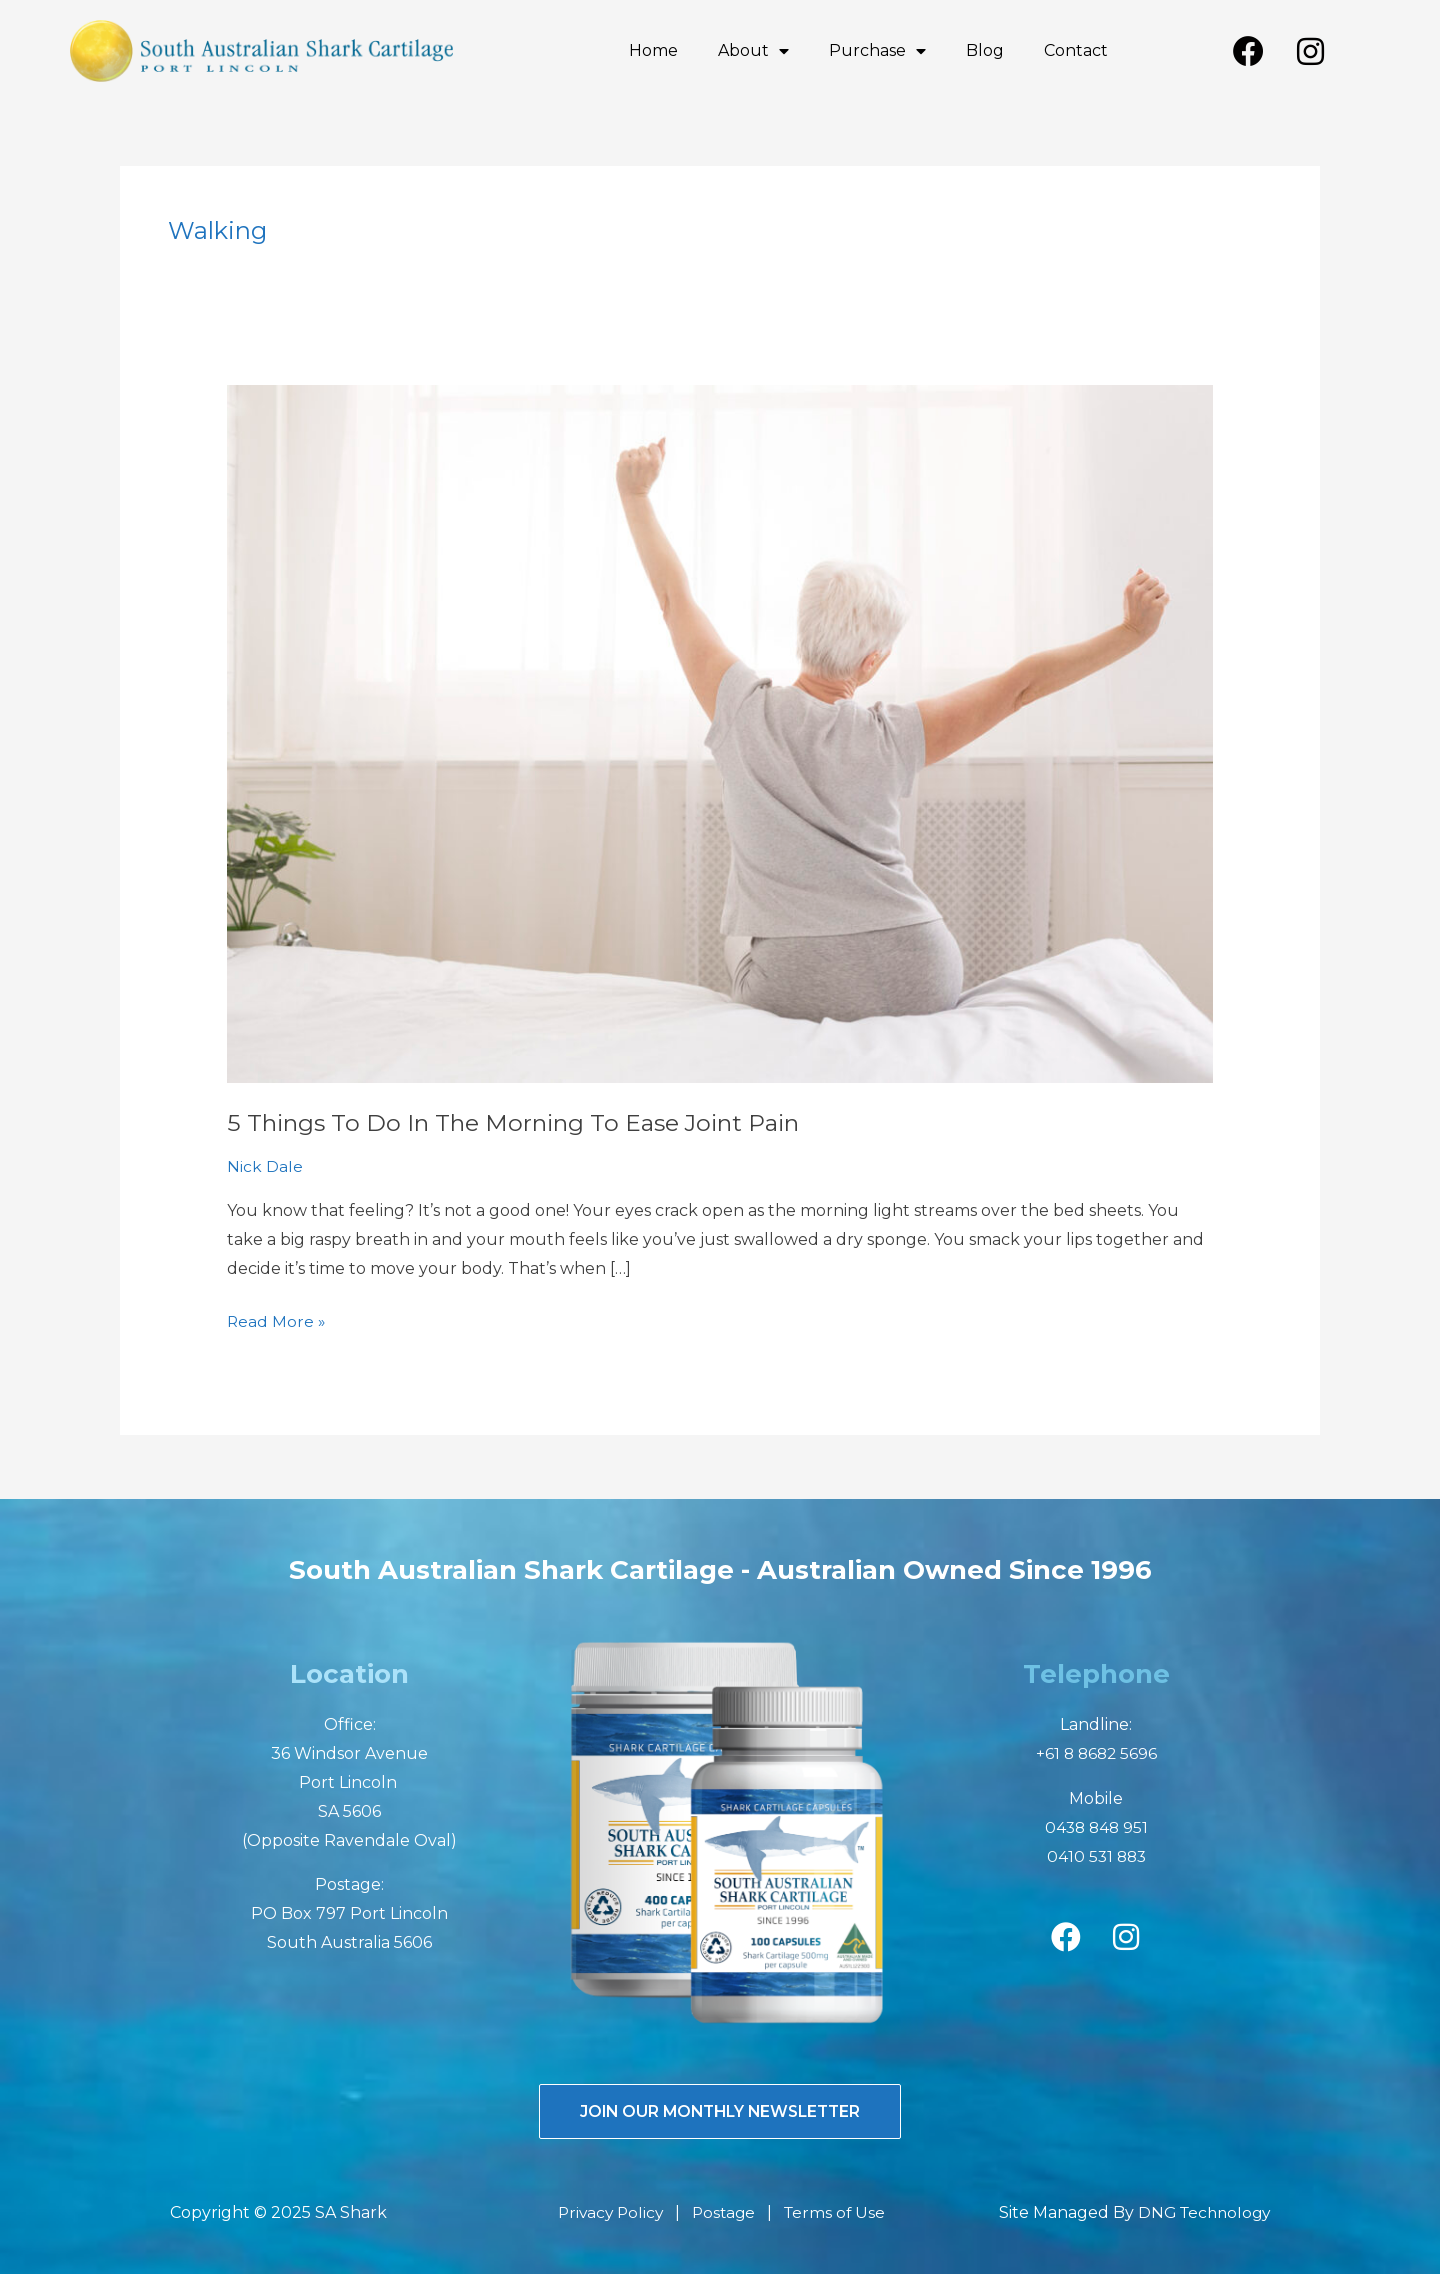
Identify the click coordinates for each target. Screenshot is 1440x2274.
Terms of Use (839, 2212)
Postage (725, 2212)
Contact (1076, 50)
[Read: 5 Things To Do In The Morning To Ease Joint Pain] (720, 732)
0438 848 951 (1096, 1826)
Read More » (277, 1318)
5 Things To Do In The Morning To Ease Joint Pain (523, 1122)
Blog (985, 50)
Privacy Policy (608, 2212)
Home (653, 50)
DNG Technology (1200, 2212)
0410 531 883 (1096, 1855)
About (753, 51)
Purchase (877, 51)
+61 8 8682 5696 (1096, 1753)
